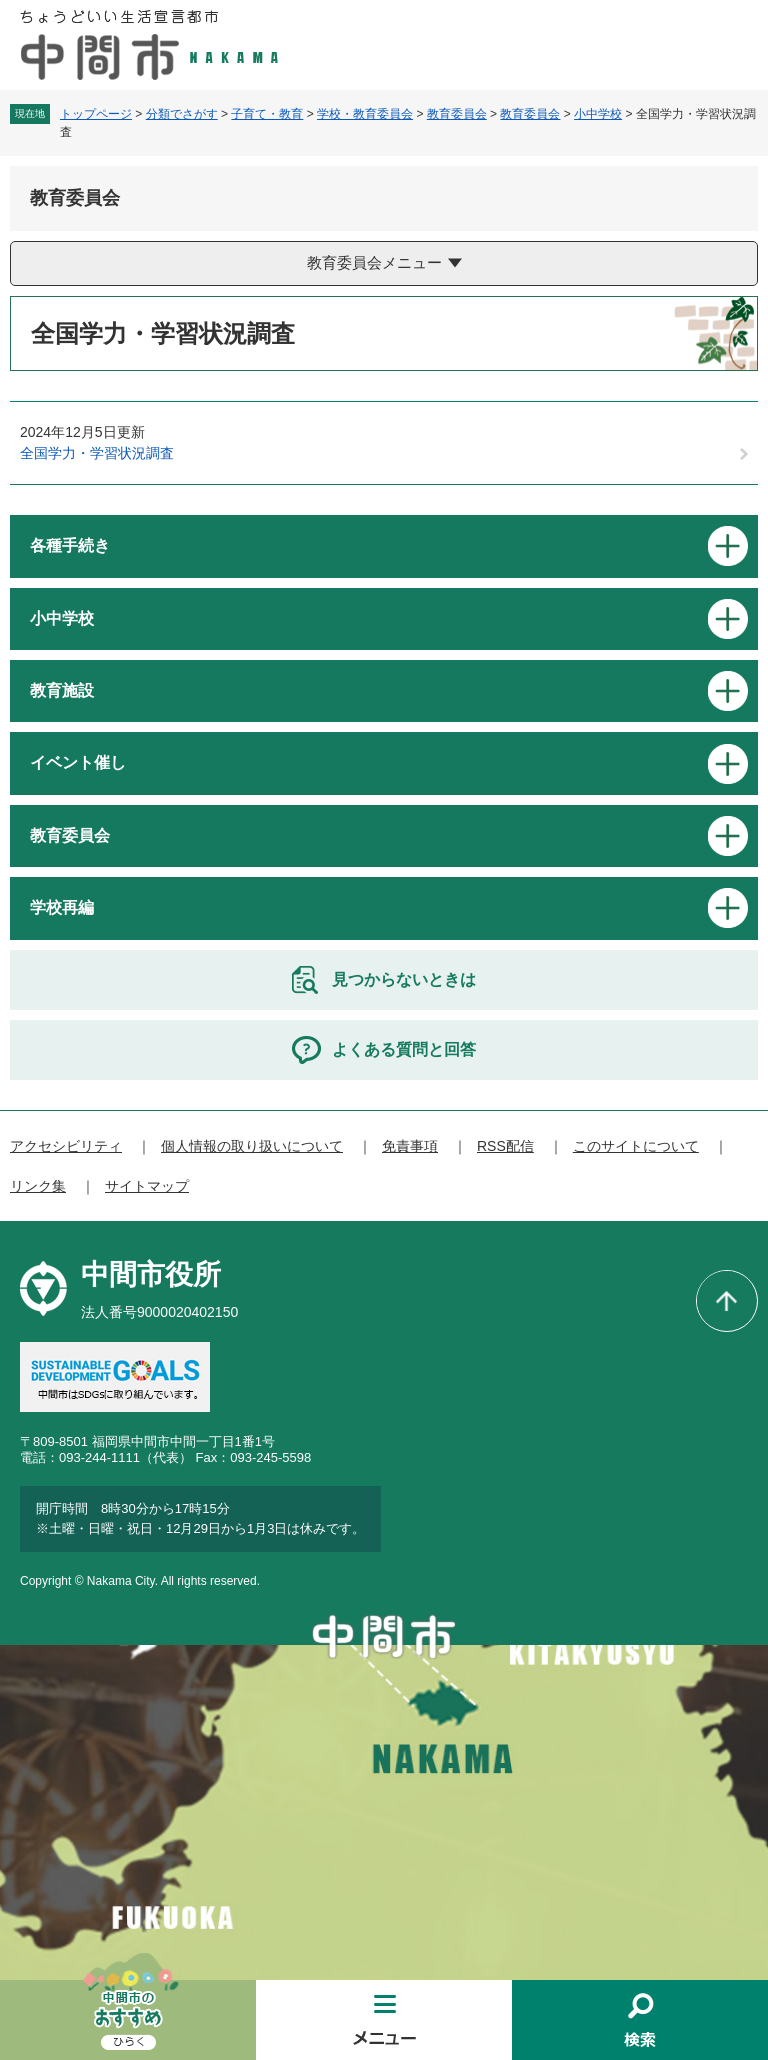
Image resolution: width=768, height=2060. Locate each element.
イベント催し (78, 762)
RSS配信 (505, 1146)
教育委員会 (457, 114)
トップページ (96, 114)
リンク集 (38, 1186)
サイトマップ (147, 1186)
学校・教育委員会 (365, 114)
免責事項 (410, 1146)
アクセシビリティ (66, 1146)
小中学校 (598, 114)
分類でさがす (182, 114)
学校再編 (62, 907)
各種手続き (70, 545)
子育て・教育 (267, 114)
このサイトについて (636, 1146)
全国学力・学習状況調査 (97, 453)
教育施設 (62, 690)
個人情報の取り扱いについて (252, 1146)
